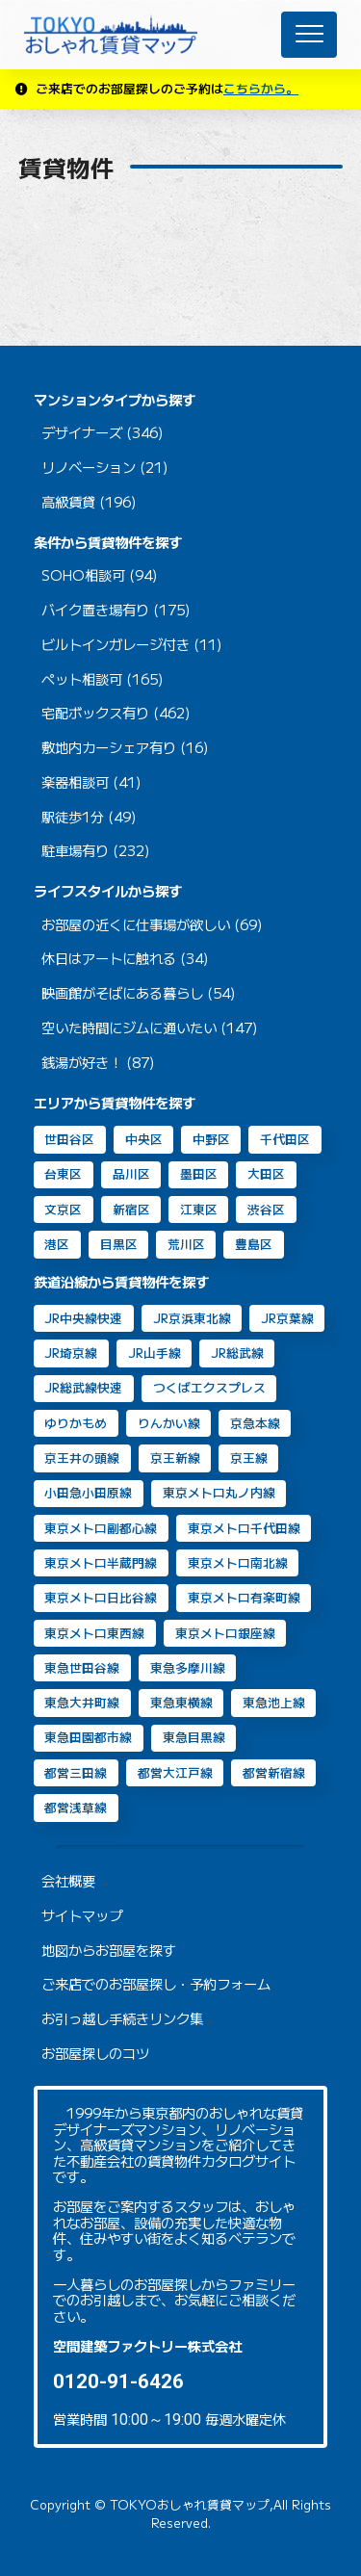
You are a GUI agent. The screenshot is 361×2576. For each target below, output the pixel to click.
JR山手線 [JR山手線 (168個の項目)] (154, 1352)
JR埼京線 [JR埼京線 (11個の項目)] (70, 1352)
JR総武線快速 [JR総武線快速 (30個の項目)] (83, 1387)
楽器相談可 (75, 782)
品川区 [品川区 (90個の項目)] (131, 1173)
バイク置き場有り (95, 610)
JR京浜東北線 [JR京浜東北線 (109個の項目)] (192, 1318)
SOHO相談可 (83, 575)
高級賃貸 (68, 502)
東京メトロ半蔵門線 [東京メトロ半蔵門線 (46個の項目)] (100, 1562)
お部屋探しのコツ (95, 2053)
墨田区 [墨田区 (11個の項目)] (199, 1173)
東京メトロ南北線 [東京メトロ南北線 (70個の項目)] (238, 1562)
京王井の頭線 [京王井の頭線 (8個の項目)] (81, 1457)
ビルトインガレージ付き (115, 645)
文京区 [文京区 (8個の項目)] (63, 1209)
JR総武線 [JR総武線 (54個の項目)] (237, 1352)
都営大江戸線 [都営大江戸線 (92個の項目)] (175, 1772)
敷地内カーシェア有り (108, 748)
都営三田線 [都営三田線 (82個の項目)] (75, 1772)
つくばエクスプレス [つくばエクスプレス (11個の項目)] (209, 1387)
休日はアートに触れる (108, 958)
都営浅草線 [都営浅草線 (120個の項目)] (75, 1807)
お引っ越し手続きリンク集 (122, 2019)
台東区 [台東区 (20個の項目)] (63, 1173)
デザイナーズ (81, 433)
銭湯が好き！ (81, 1062)
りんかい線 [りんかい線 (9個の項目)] (169, 1423)
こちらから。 (260, 88)
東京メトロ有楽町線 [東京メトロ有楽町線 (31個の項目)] (244, 1597)
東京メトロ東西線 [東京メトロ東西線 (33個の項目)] (94, 1633)
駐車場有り (75, 851)
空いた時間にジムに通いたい (129, 1028)
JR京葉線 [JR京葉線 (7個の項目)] (287, 1318)
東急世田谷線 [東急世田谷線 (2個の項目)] (81, 1667)
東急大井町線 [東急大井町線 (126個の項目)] (81, 1702)
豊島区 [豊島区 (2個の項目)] (253, 1244)
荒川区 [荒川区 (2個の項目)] (186, 1244)
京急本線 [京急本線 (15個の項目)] (255, 1423)
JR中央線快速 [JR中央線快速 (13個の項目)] (83, 1318)
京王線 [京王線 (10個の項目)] (249, 1457)
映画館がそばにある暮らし (122, 993)
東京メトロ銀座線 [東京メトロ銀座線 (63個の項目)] (225, 1633)
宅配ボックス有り (95, 713)
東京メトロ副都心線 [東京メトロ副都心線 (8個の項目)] (100, 1528)
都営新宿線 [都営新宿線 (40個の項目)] (274, 1772)
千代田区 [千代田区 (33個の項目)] (285, 1139)
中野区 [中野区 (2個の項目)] (211, 1139)
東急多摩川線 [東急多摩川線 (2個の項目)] (187, 1667)
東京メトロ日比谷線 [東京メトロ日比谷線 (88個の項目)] (100, 1597)
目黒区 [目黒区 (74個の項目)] (119, 1244)
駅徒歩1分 (72, 817)
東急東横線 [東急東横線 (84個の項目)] (181, 1702)
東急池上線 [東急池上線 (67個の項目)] (274, 1702)
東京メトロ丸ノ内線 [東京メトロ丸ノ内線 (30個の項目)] (219, 1492)
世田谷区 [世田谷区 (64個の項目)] (69, 1139)
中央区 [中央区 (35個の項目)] (144, 1139)
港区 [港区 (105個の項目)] (56, 1244)
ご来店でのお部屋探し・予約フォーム (156, 1984)
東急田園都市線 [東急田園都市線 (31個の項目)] (88, 1737)
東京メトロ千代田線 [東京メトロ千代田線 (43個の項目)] (244, 1528)
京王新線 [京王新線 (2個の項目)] (175, 1457)
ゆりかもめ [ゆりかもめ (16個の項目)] (75, 1423)
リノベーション (88, 467)
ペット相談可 (81, 679)
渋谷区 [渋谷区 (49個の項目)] (266, 1209)
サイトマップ (81, 1916)
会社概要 (68, 1881)
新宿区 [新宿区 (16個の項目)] (131, 1209)
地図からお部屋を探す (108, 1950)
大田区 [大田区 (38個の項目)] (266, 1173)
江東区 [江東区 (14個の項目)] (199, 1209)
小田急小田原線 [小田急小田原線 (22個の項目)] (88, 1492)
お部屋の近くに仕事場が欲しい (135, 925)
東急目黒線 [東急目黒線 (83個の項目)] (194, 1737)
